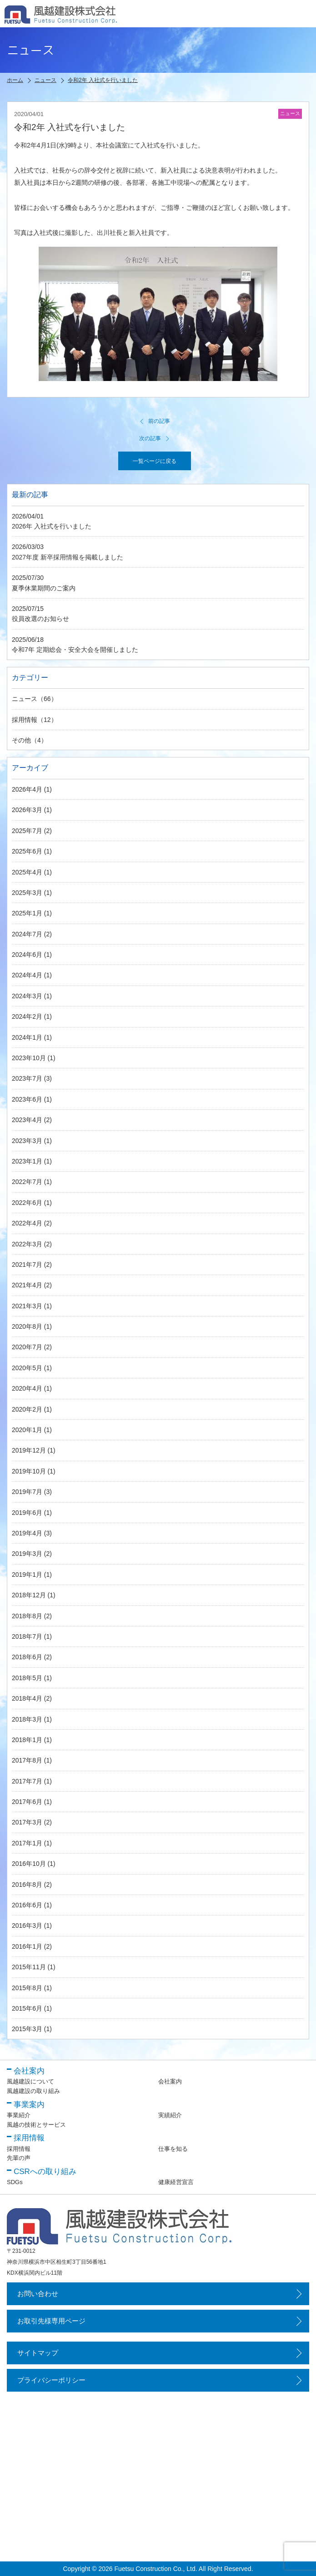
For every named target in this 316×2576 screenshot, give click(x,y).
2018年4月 (27, 1698)
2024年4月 (27, 975)
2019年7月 (27, 1491)
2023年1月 (27, 1161)
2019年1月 (27, 1574)
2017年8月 (27, 1760)
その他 (21, 740)
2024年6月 (27, 954)
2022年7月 (27, 1181)
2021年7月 (27, 1264)
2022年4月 (27, 1223)
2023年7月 (27, 1078)
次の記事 (154, 438)
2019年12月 (29, 1450)
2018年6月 (27, 1657)
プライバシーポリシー (51, 2380)
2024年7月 (27, 934)
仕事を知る (173, 2148)
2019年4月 (27, 1533)
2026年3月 (27, 809)
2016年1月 (27, 1946)
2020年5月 (27, 1368)
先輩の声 (18, 2157)
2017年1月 (27, 1843)
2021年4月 (27, 1285)
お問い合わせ (37, 2293)
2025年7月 (27, 830)
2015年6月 (27, 2008)
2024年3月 (27, 996)
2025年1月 (27, 913)
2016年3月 (27, 1925)
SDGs (15, 2182)
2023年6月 (27, 1099)
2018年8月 (27, 1616)
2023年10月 (29, 1058)
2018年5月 (27, 1678)
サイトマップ (37, 2353)
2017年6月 (27, 1801)
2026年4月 (27, 789)
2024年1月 (27, 1037)
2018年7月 (27, 1636)
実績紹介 (170, 2115)
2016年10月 (29, 1863)
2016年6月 (27, 1905)
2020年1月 (27, 1429)
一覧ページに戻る (154, 461)
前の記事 (154, 421)
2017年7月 (27, 1781)
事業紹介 (18, 2115)
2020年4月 (27, 1388)
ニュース (24, 698)
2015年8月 (27, 1988)
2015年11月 (29, 1967)
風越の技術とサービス (36, 2124)
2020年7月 (27, 1347)
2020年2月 (27, 1409)
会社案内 (170, 2081)
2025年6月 (27, 851)
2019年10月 (29, 1471)
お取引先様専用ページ (51, 2321)
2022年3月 (27, 1244)
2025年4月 (27, 872)
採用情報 (24, 719)
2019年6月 (27, 1512)
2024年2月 (27, 1016)
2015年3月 (27, 2028)
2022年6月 (27, 1202)
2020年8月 (27, 1326)
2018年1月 (27, 1739)
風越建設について (30, 2081)
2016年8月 (27, 1884)
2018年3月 (27, 1719)
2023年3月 (27, 1140)
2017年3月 (27, 1822)
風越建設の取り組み (33, 2091)
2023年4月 (27, 1119)
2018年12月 (29, 1595)
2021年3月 (27, 1306)
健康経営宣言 (176, 2182)
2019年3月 (27, 1553)
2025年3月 (27, 892)
